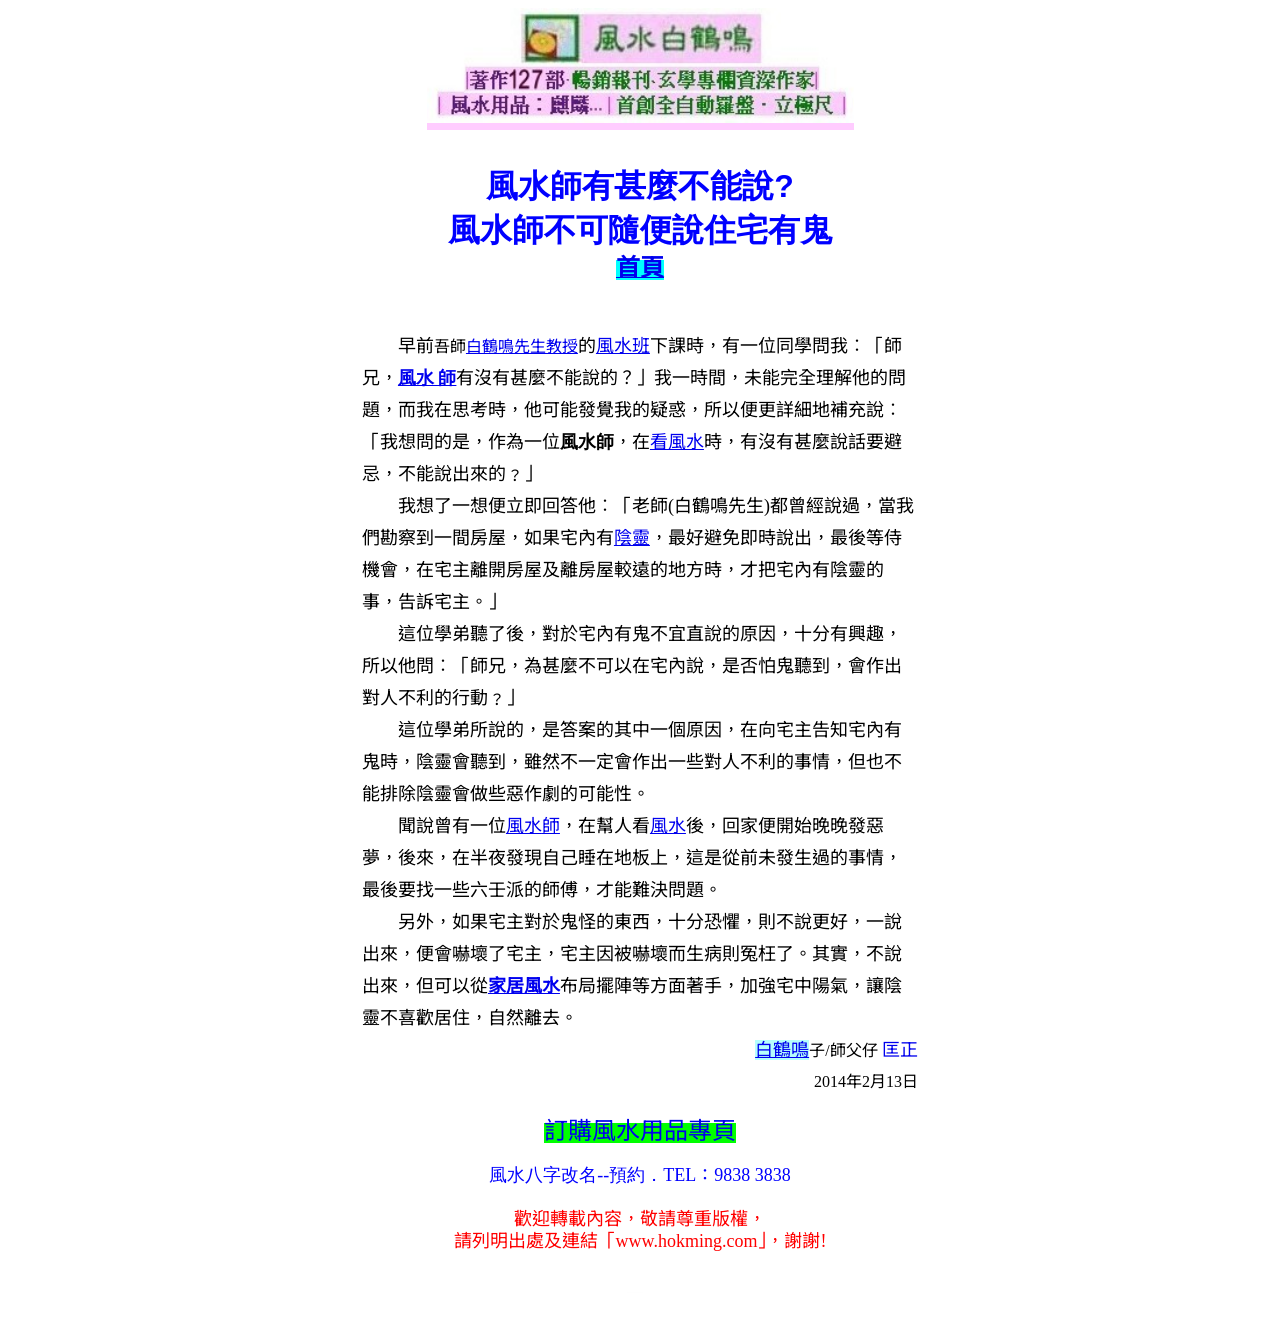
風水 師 (427, 378)
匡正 (900, 1050)
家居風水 (524, 986)
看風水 (677, 442)
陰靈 (632, 538)
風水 (524, 826)
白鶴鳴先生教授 (522, 346)
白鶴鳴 (782, 1050)
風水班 (623, 346)
